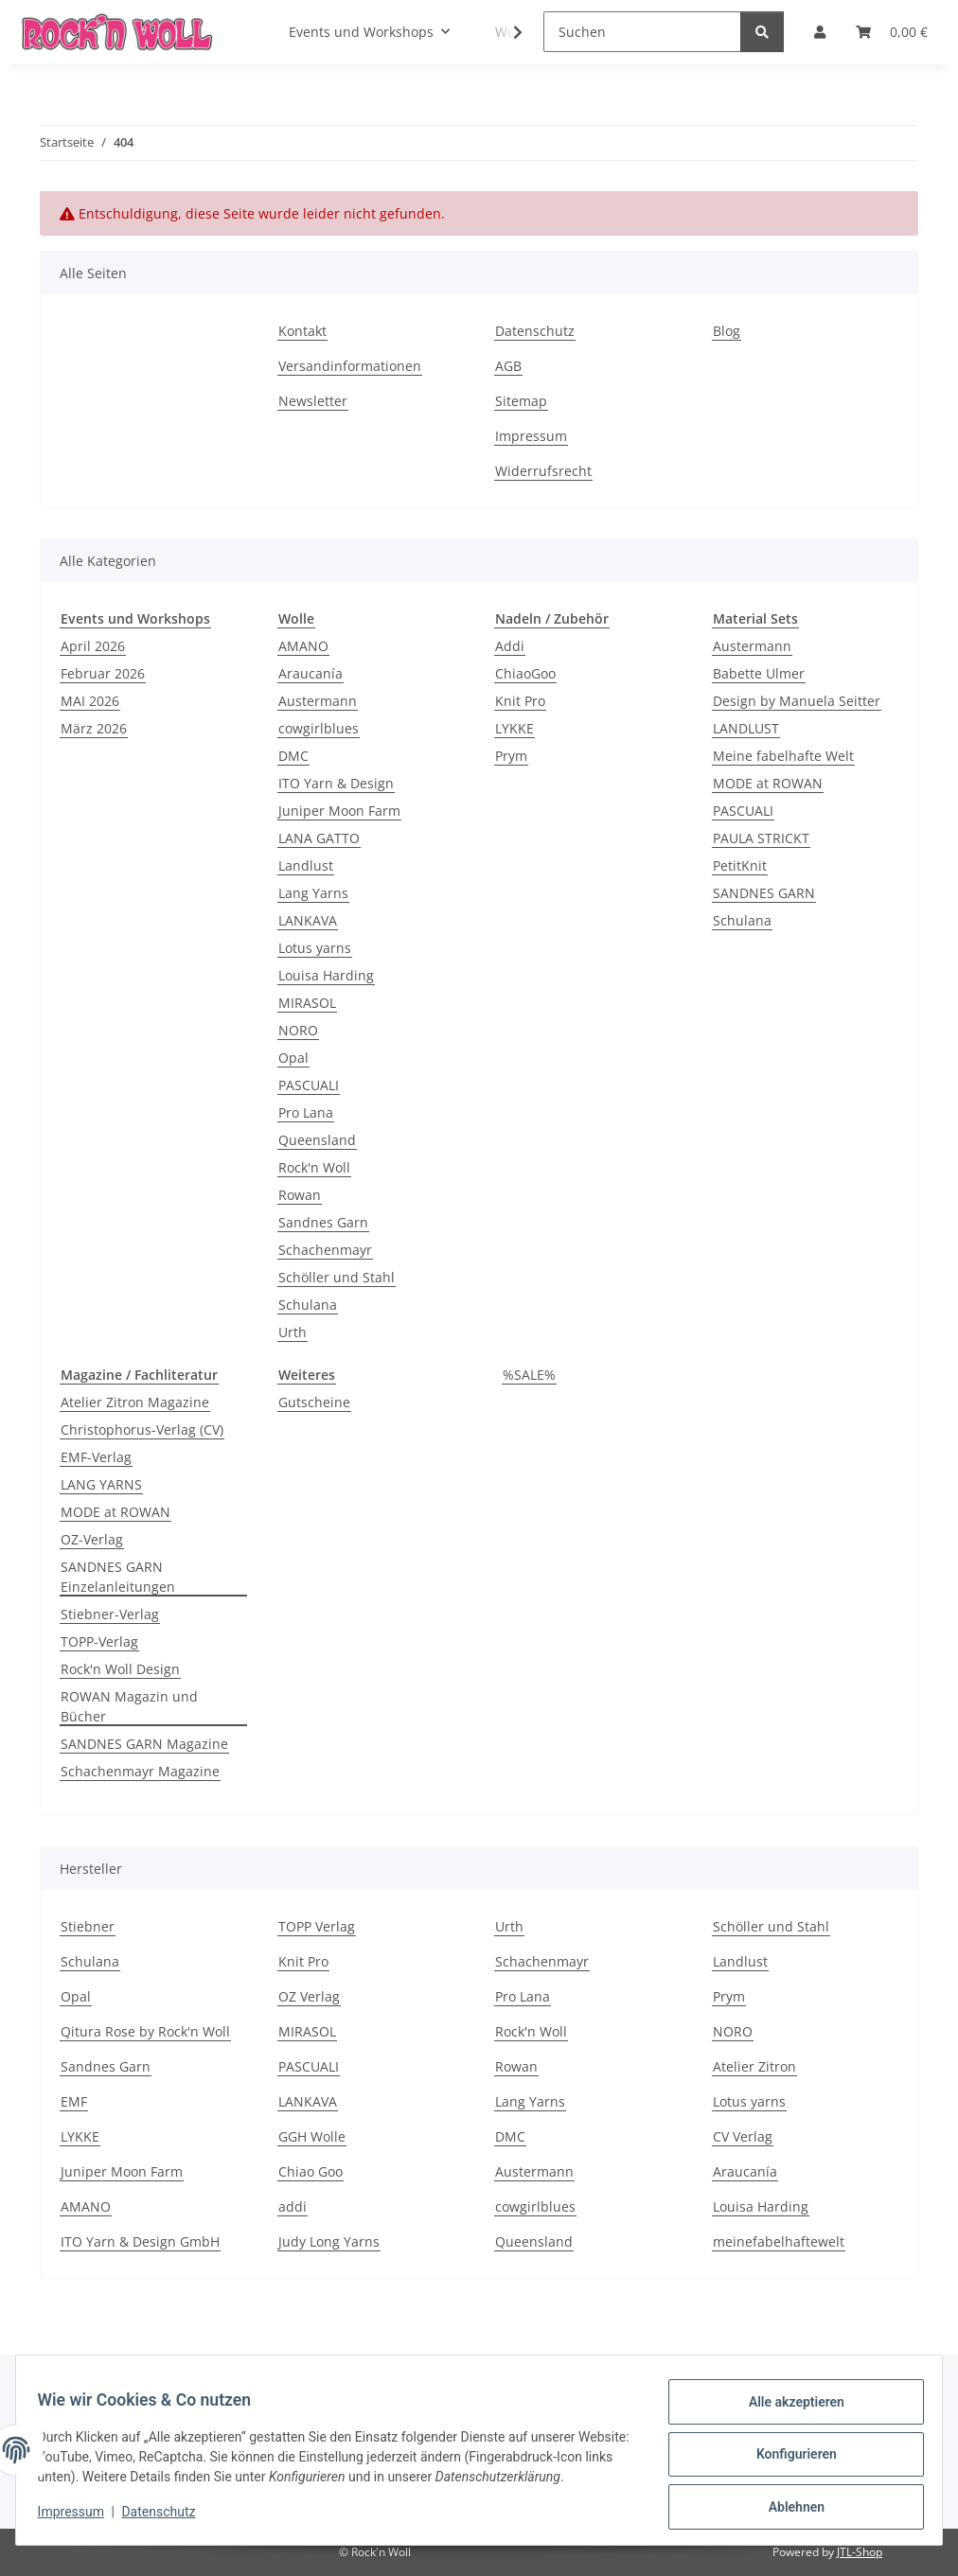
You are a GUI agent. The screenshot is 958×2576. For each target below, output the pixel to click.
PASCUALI (308, 1085)
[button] (505, 32)
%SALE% (529, 1375)
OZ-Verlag (92, 1539)
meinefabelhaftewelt (778, 2241)
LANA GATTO (319, 838)
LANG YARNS (101, 1484)
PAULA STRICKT (761, 838)
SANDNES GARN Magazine (144, 1744)
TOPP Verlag (316, 1926)
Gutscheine (314, 1402)
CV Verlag (742, 2136)
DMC (293, 756)
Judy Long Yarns (329, 2241)
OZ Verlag (309, 1996)
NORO (298, 1030)
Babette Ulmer (759, 673)
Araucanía (310, 673)
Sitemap (521, 401)
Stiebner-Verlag (110, 1614)
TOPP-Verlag (99, 1641)
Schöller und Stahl (336, 1277)
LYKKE (514, 728)
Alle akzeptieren (787, 2402)
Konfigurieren (787, 2452)
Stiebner (88, 1926)
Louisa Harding (326, 975)
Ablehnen (787, 2501)
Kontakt (302, 331)
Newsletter (312, 401)
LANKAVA (307, 920)
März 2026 (94, 728)
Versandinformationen (349, 366)
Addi (509, 646)
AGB (508, 366)
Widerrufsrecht (543, 471)
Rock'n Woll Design (120, 1669)
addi (292, 2206)
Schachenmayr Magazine (140, 1771)
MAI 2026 (90, 701)
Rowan (299, 1195)
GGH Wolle (312, 2136)
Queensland (317, 1140)
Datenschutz (167, 2519)
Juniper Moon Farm (339, 811)
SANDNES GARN (764, 893)
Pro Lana (305, 1112)
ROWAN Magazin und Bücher (129, 1706)
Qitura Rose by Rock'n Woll (145, 2031)
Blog (726, 331)
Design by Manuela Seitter (796, 701)
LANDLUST (746, 728)
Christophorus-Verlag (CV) (142, 1429)
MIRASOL (307, 1003)
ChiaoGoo (525, 673)
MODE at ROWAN (768, 783)
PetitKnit (740, 865)
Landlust (305, 865)
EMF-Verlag (96, 1457)
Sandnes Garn (323, 1222)
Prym (511, 756)
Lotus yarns (314, 948)
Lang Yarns (313, 893)
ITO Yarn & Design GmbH (140, 2241)
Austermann (317, 701)
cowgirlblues (318, 728)
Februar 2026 (103, 673)
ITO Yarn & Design (336, 783)
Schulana (307, 1305)
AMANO (303, 646)
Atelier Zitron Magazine (135, 1402)
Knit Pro (520, 701)
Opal (293, 1058)
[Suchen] (642, 31)
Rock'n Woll (314, 1167)
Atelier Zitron (754, 2066)
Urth (292, 1332)
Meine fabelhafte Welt (783, 756)
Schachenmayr (325, 1250)
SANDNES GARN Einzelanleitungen (118, 1577)
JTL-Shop (859, 2552)
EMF (74, 2101)
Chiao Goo (310, 2171)
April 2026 (93, 646)
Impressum (79, 2519)
